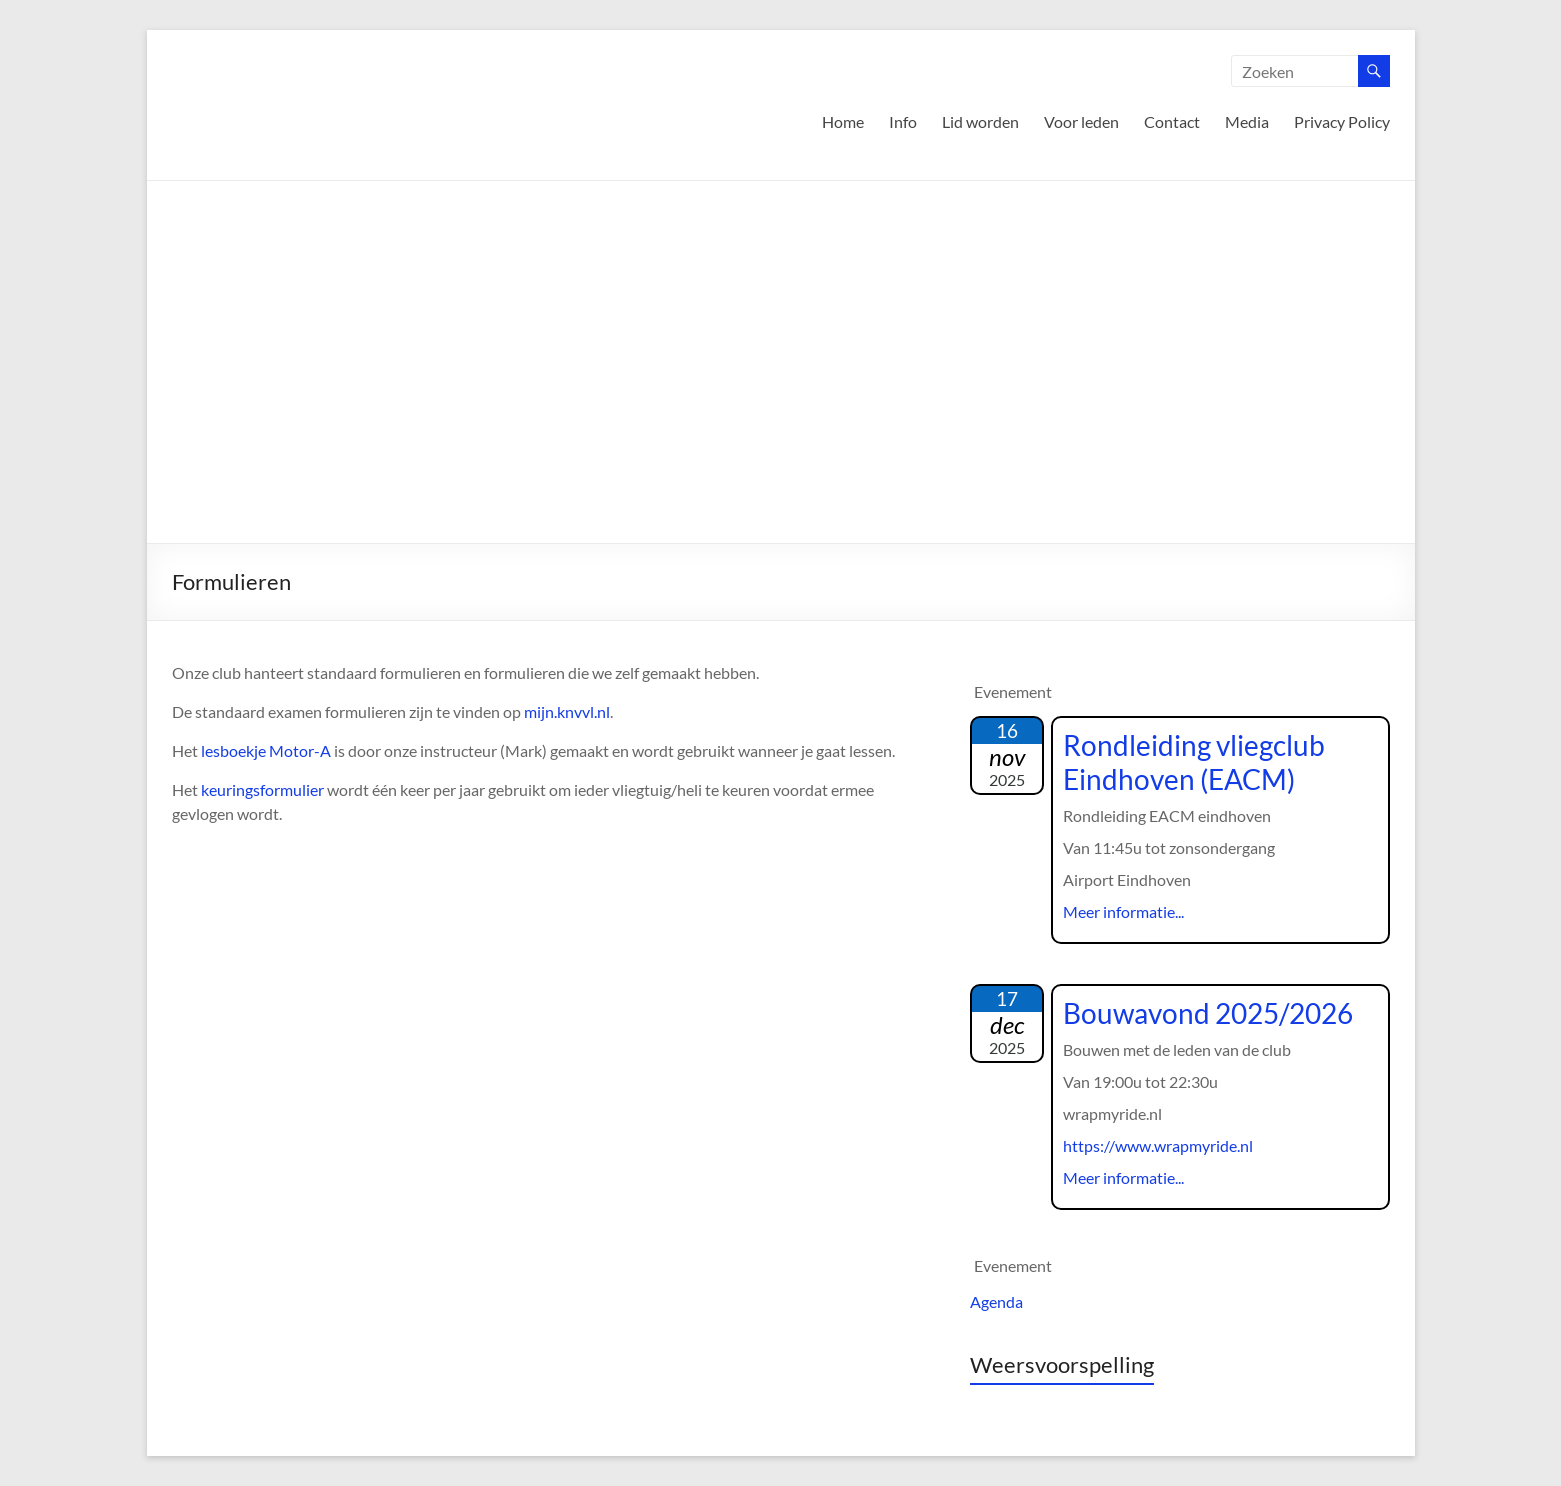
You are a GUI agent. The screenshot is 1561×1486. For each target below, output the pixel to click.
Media (1247, 121)
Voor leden (1081, 121)
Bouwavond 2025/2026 (1208, 1013)
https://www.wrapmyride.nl (1158, 1145)
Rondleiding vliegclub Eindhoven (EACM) (1194, 762)
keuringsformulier (262, 789)
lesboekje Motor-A (266, 750)
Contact (1172, 121)
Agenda (996, 1301)
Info (903, 121)
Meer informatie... (1123, 911)
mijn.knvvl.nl (567, 711)
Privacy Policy (1342, 121)
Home (843, 121)
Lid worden (980, 121)
